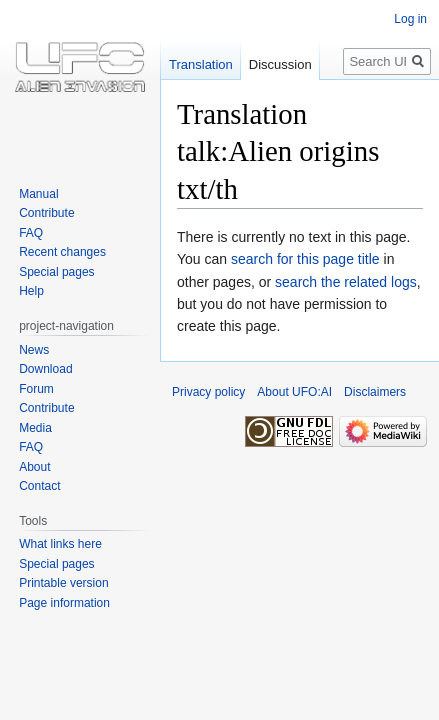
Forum (36, 389)
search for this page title (305, 259)
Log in (410, 19)
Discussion (280, 64)
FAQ (31, 233)
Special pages (56, 272)
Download (45, 369)
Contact (39, 486)
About (34, 467)
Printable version (63, 583)
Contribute (46, 213)
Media (35, 428)
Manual (38, 194)
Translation (201, 64)
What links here (60, 544)
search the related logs (346, 282)
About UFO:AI (294, 392)
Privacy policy (208, 392)
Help (31, 291)
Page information (64, 603)
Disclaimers (375, 392)
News (34, 350)
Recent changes (62, 252)
